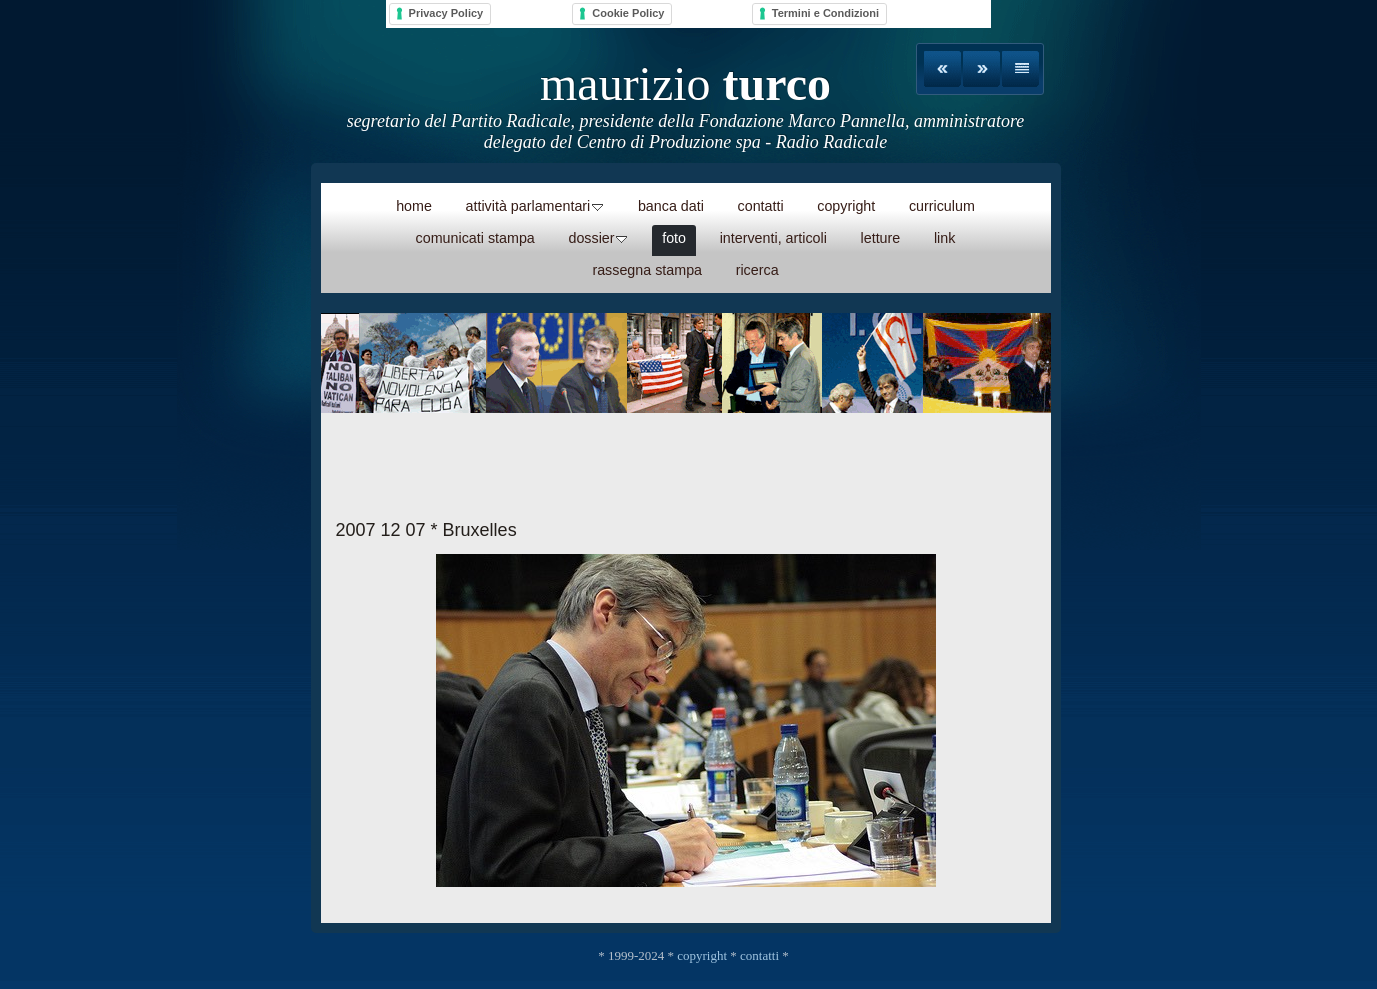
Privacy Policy (446, 13)
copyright (702, 955)
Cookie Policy (628, 13)
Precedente (942, 69)
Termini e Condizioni (825, 13)
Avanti (981, 69)
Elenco (1020, 69)
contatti (759, 955)
